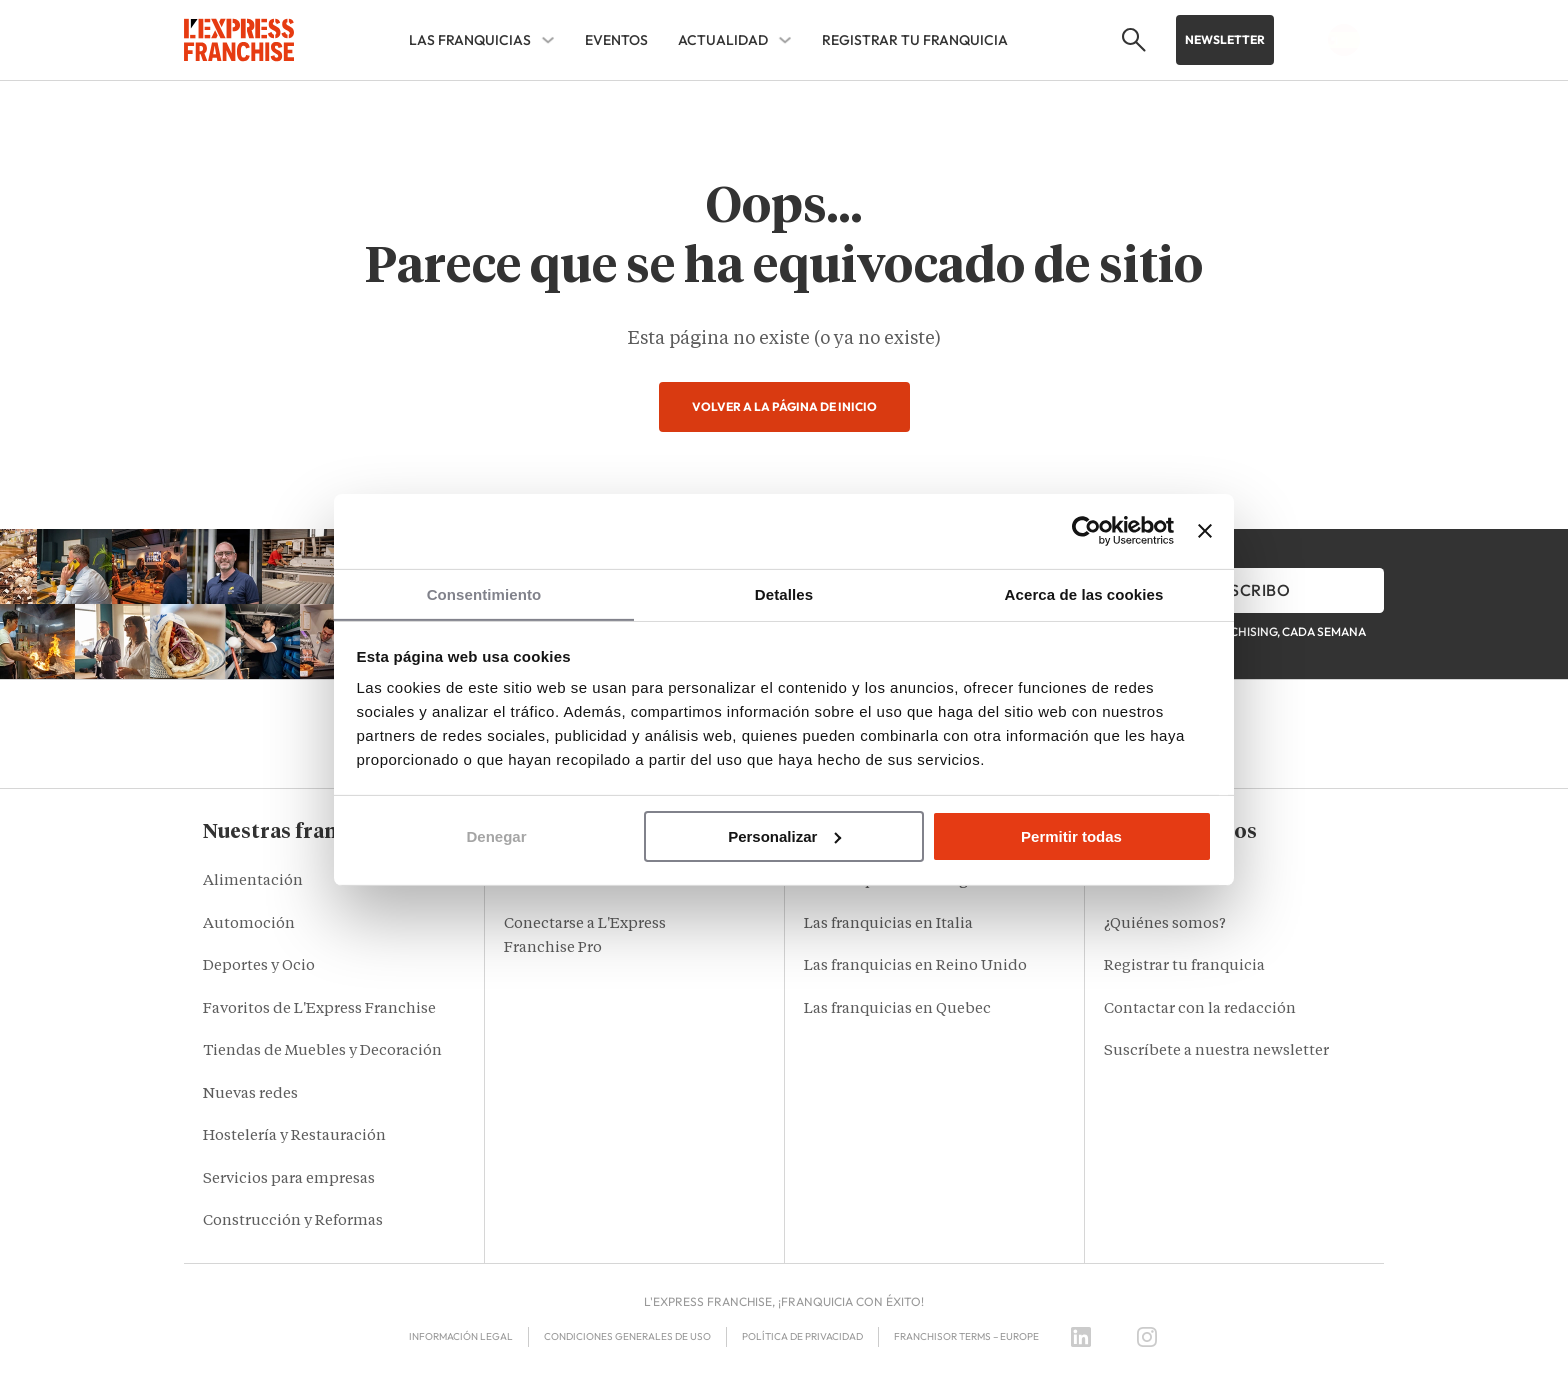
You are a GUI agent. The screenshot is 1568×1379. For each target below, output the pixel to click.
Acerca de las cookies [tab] (1084, 593)
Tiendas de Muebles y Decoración (322, 1051)
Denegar (496, 836)
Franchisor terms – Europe (966, 1336)
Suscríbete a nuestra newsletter (1216, 1051)
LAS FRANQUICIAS (470, 40)
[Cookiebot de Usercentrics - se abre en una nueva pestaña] (1086, 530)
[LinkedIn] (1081, 1337)
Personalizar (784, 836)
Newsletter (1225, 39)
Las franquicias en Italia (888, 924)
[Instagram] (1147, 1337)
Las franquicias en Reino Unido (915, 966)
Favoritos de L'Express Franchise (319, 1009)
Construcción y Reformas (293, 1221)
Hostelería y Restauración (294, 1136)
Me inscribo (1239, 590)
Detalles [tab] (784, 593)
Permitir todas (1071, 836)
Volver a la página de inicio (784, 406)
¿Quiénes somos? (1165, 924)
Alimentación (253, 881)
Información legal (461, 1336)
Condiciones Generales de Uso (627, 1336)
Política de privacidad (802, 1336)
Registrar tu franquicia (1184, 966)
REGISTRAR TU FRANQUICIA (915, 40)
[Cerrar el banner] (1205, 530)
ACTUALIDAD (723, 40)
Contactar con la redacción (1200, 1009)
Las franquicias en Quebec (897, 1009)
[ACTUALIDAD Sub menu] (785, 40)
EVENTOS (616, 40)
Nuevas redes (250, 1094)
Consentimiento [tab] (484, 593)
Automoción (249, 924)
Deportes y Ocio (259, 966)
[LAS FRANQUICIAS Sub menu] (548, 40)
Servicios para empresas (289, 1179)
